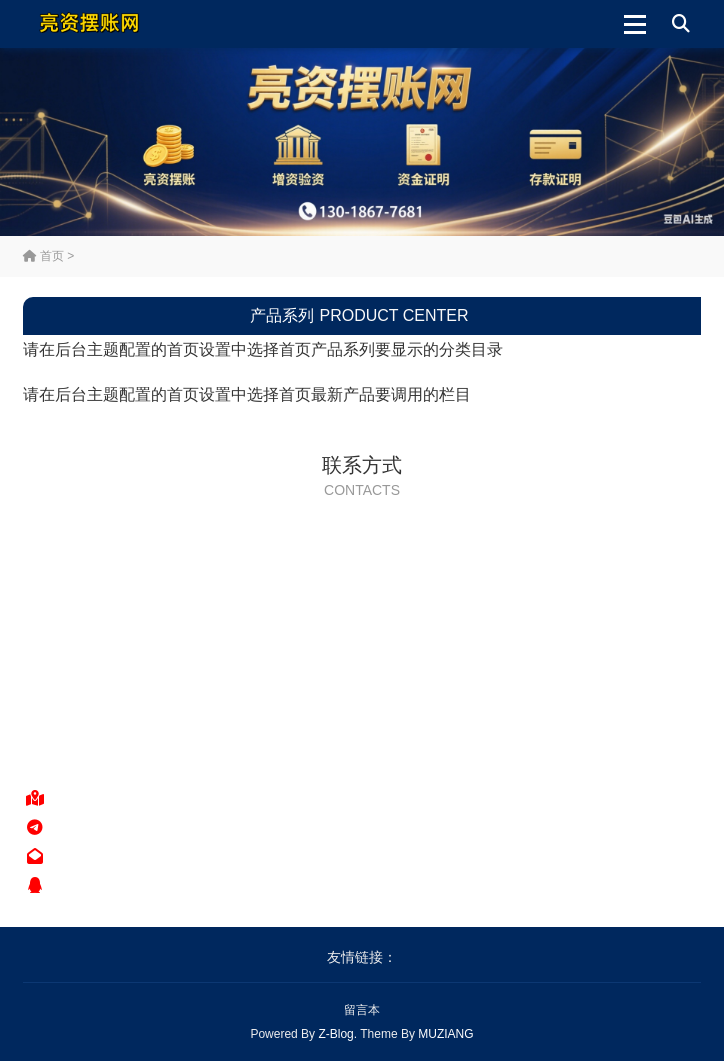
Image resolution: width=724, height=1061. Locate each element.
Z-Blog (335, 1034)
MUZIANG (445, 1034)
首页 (43, 256)
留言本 (362, 1010)
